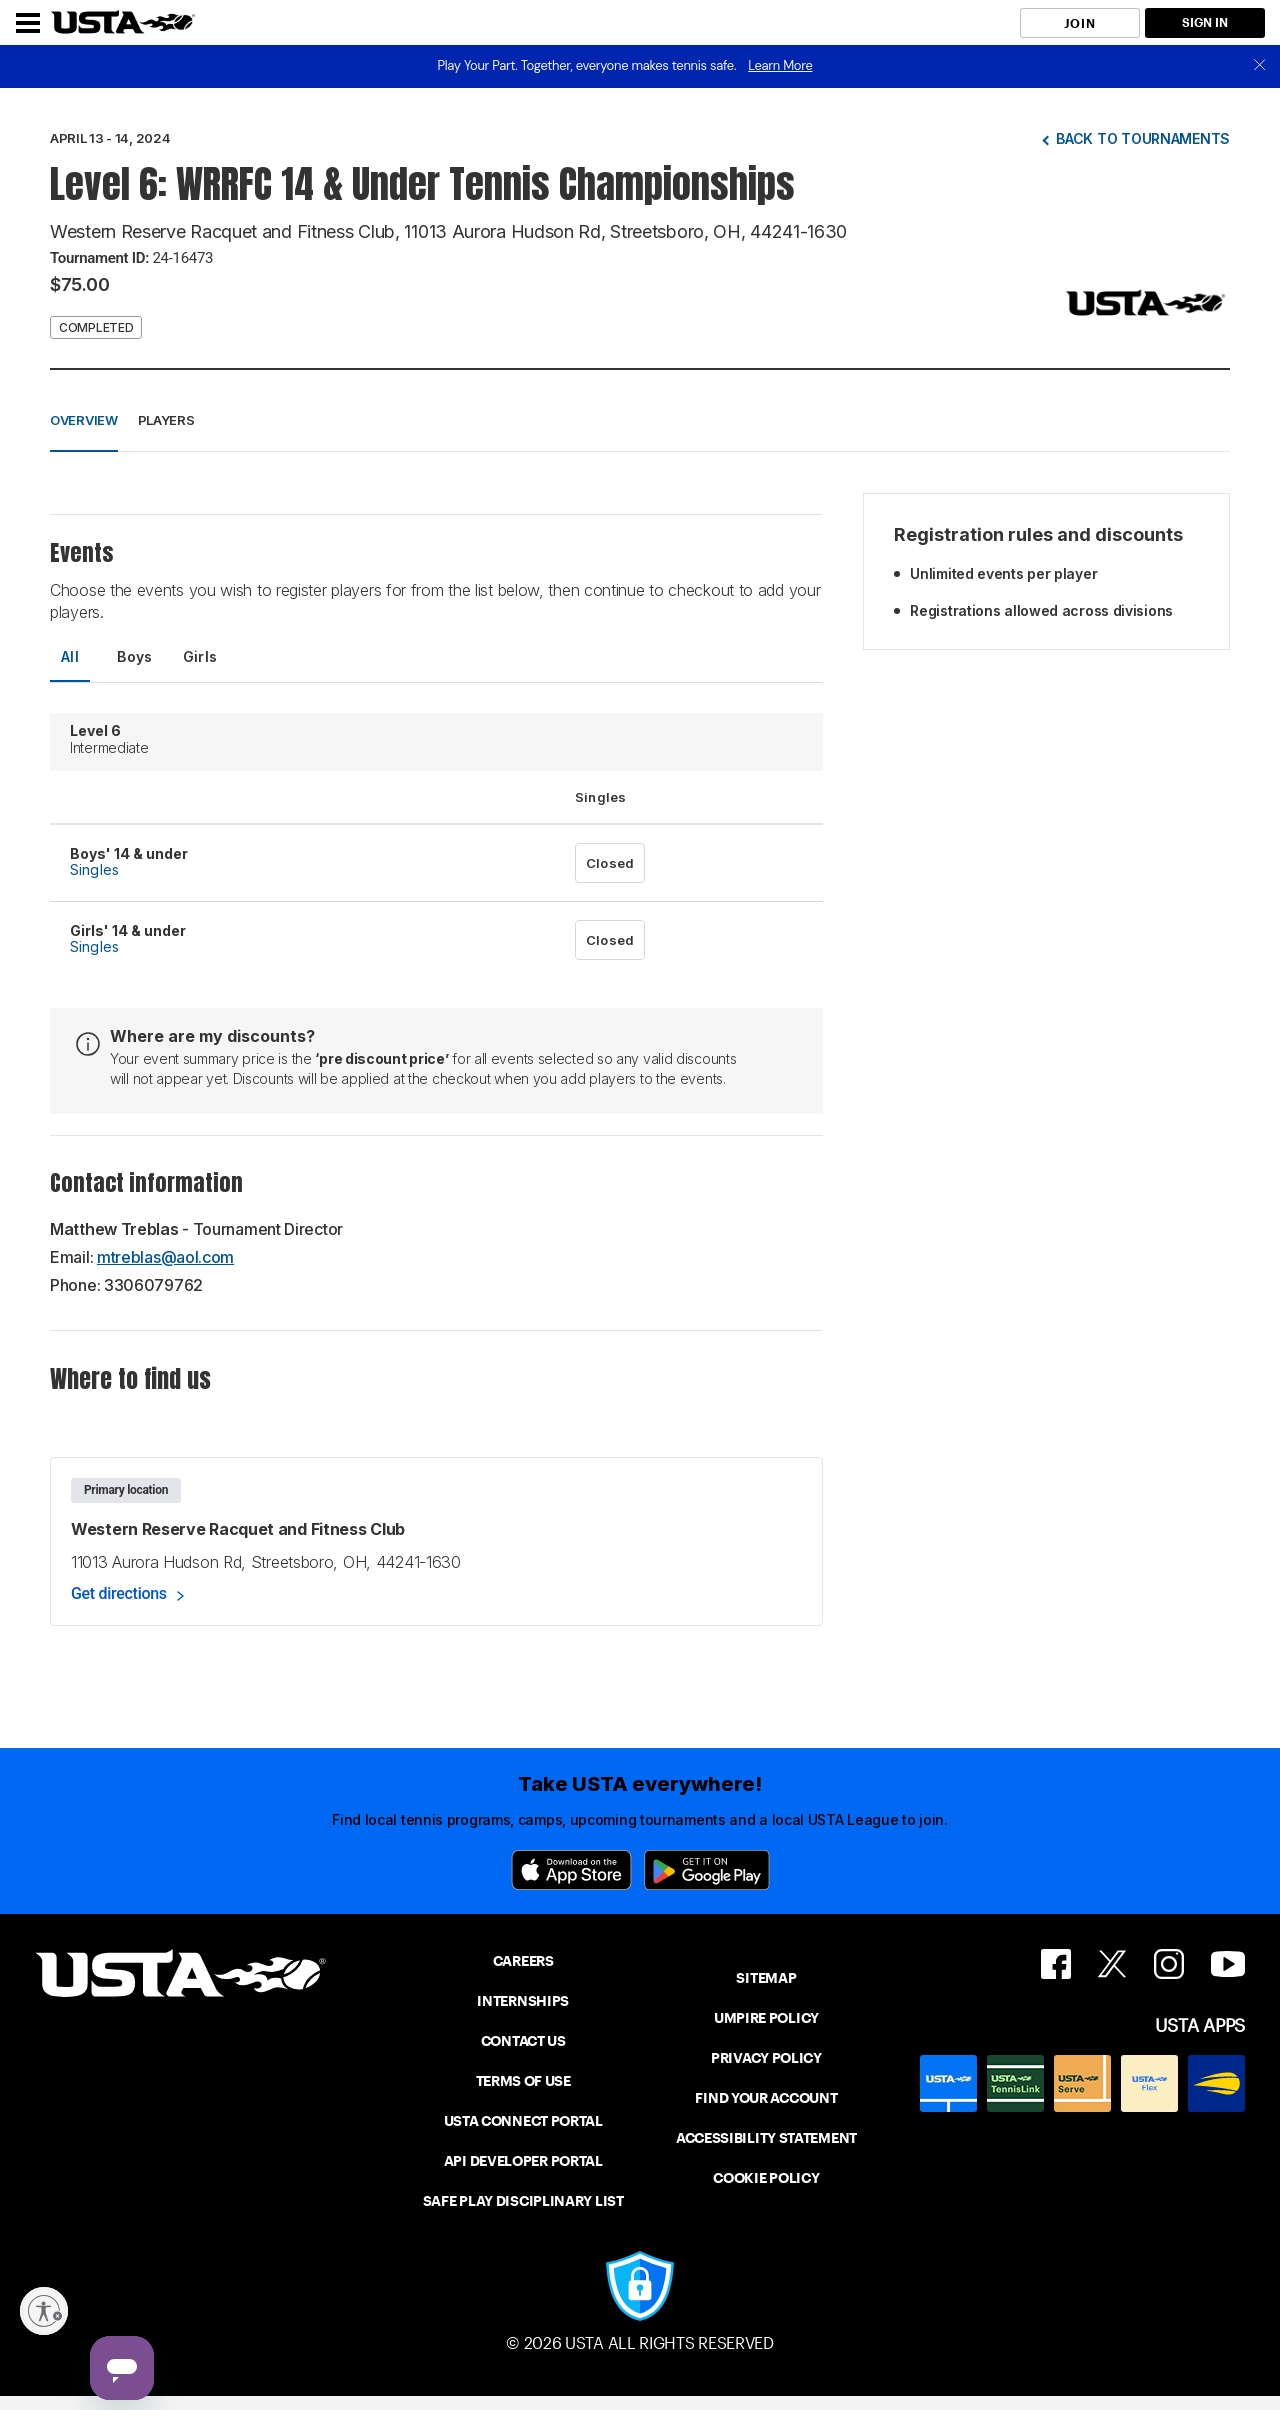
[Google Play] (707, 1870)
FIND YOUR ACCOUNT (766, 2098)
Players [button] (166, 420)
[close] (1260, 66)
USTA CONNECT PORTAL (523, 2121)
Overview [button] (84, 420)
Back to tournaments (1143, 138)
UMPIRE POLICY (766, 2018)
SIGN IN (1205, 22)
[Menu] (28, 23)
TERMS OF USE (523, 2081)
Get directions (119, 1593)
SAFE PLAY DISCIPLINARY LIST (523, 2201)
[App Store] (571, 1870)
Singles (94, 869)
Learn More (780, 65)
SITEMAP (766, 1978)
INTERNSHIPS (523, 2001)
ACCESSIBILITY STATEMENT (766, 2138)
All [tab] (70, 656)
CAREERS (523, 1961)
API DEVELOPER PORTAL (523, 2161)
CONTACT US (523, 2041)
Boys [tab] (135, 656)
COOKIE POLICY (766, 2178)
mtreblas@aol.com (165, 1257)
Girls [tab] (200, 656)
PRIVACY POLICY (766, 2058)
